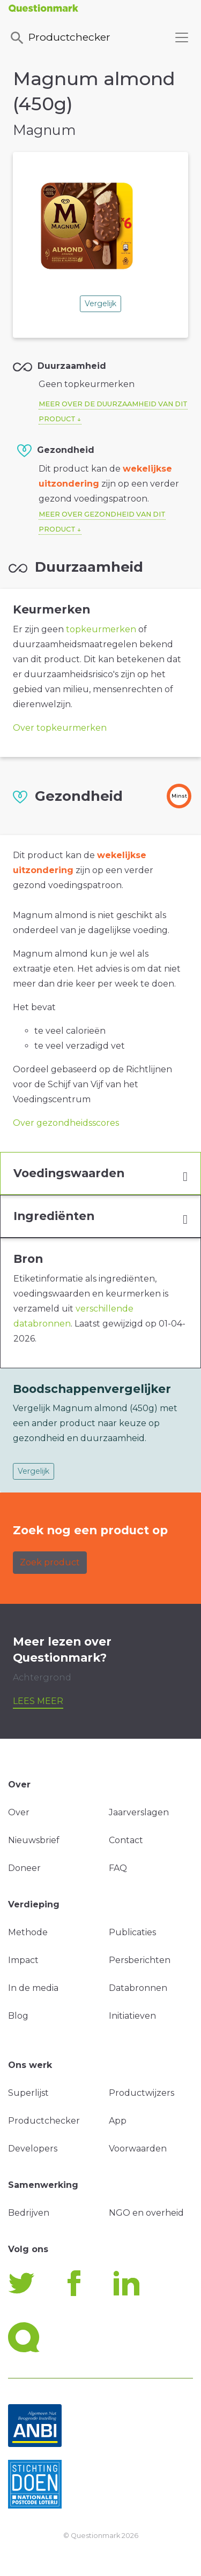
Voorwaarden (138, 2148)
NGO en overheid (146, 2213)
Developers (32, 2148)
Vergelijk (100, 303)
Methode (28, 1932)
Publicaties (132, 1932)
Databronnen (138, 1988)
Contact (126, 1840)
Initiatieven (132, 2016)
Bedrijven (28, 2213)
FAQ (118, 1868)
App (117, 2121)
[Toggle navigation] (181, 37)
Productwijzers (141, 2093)
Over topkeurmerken (60, 728)
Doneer (24, 1868)
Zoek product (50, 1562)
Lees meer (38, 1701)
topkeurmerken (101, 629)
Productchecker (59, 38)
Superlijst (28, 2093)
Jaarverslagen (139, 1812)
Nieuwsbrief (33, 1840)
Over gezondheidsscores (66, 1123)
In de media (33, 1988)
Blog (18, 2016)
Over (18, 1812)
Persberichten (139, 1960)
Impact (23, 1960)
